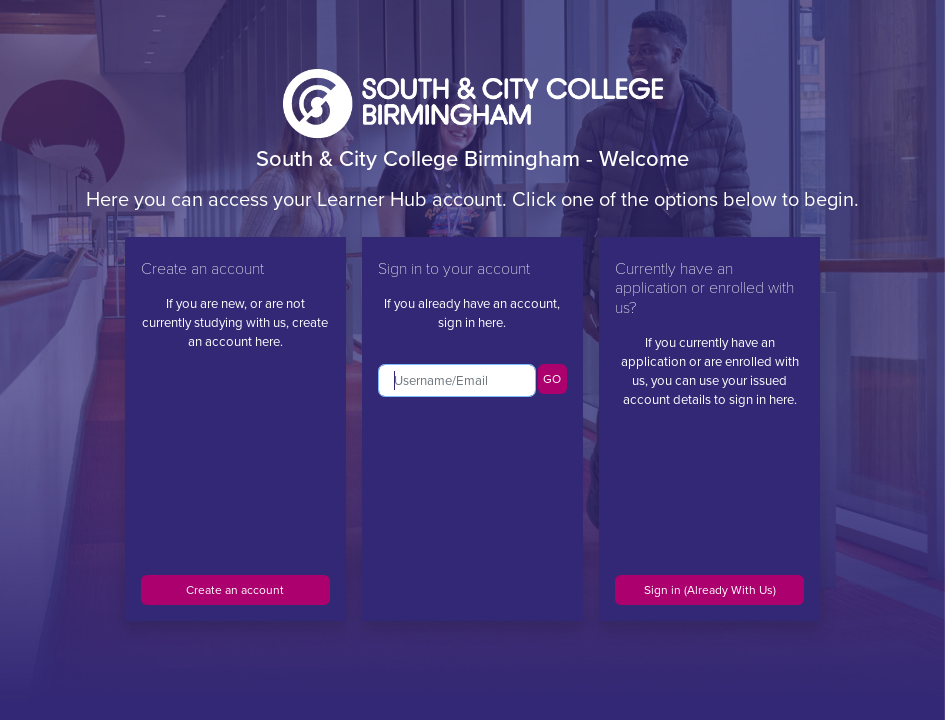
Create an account (235, 590)
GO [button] (552, 379)
